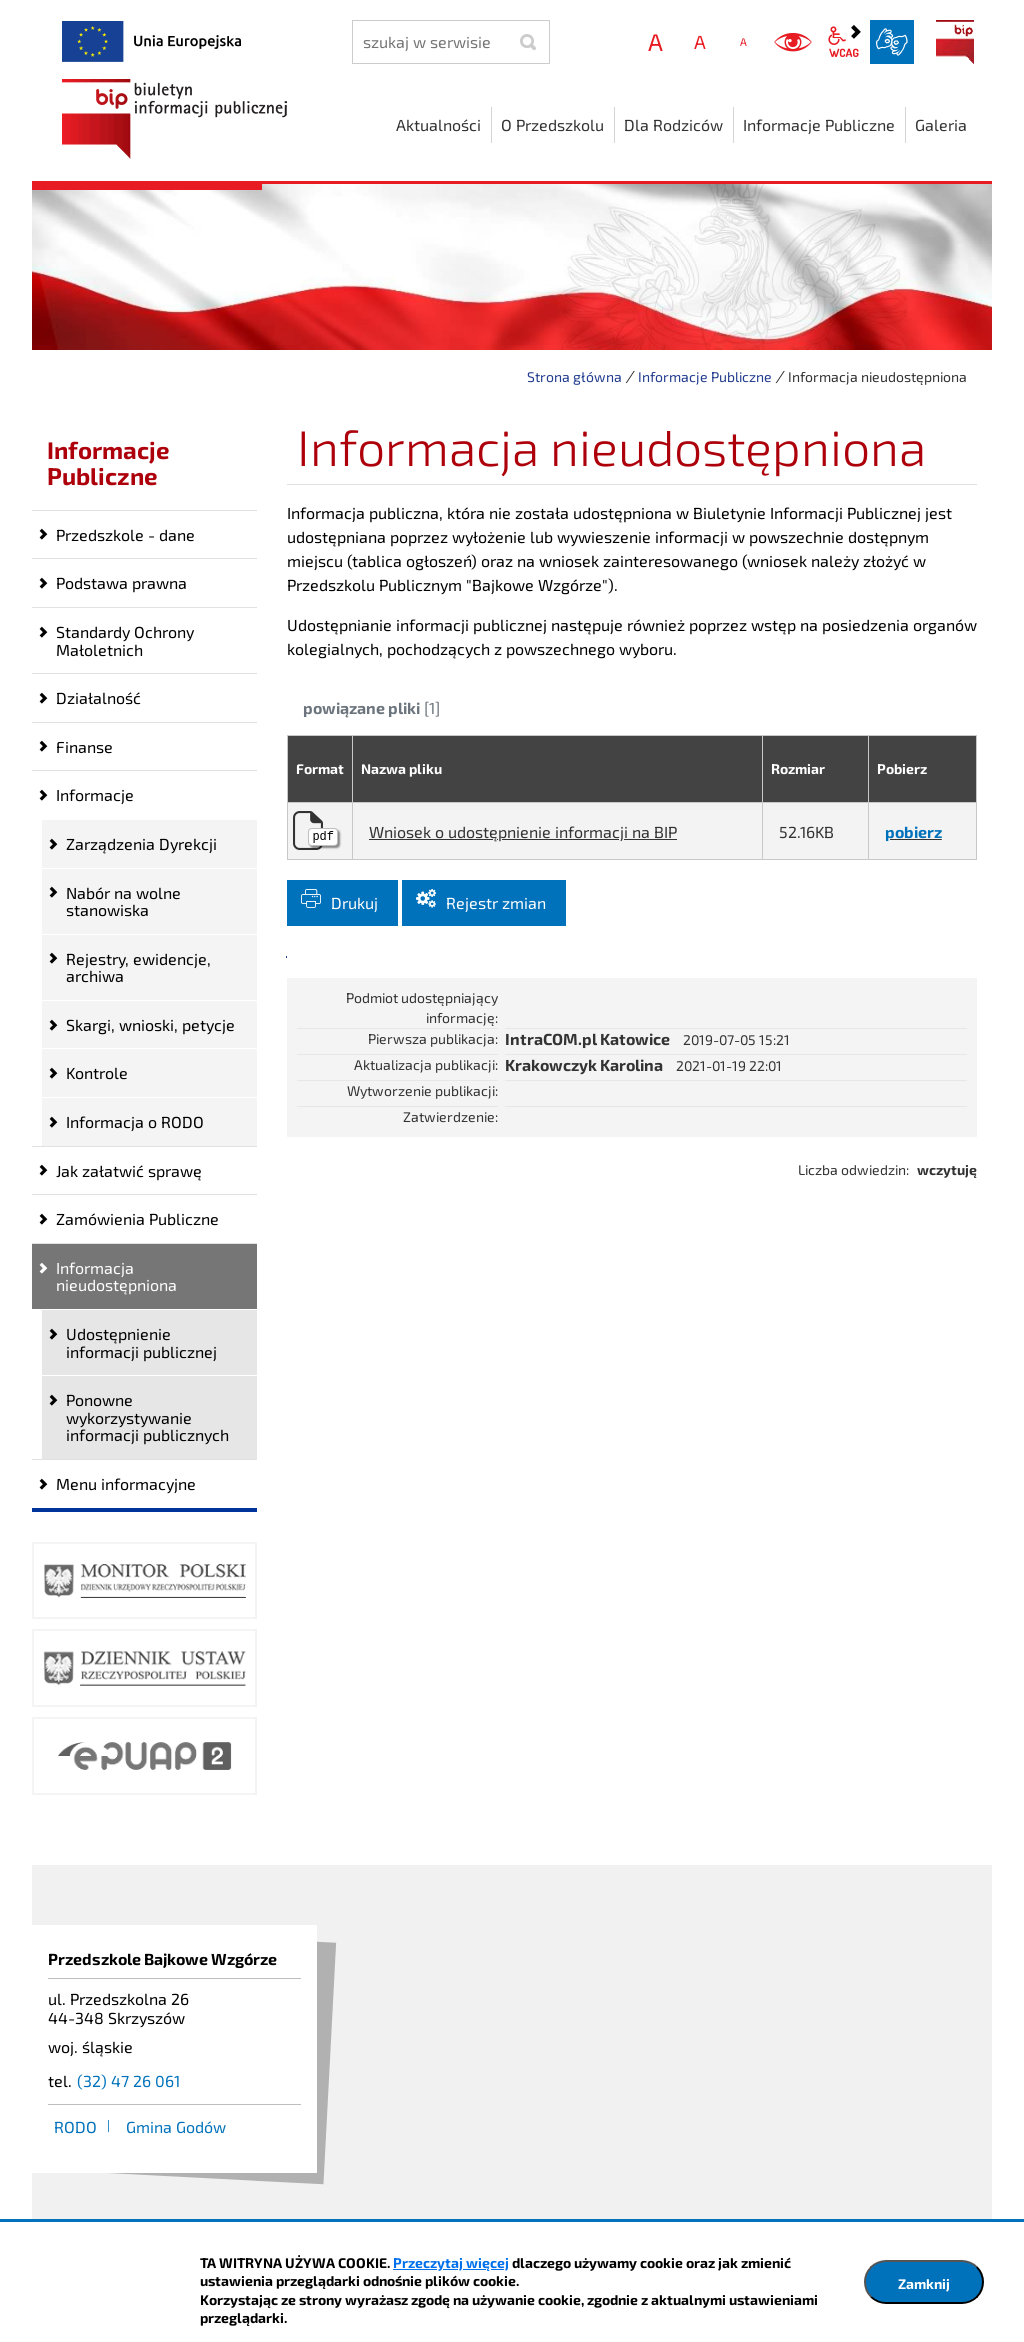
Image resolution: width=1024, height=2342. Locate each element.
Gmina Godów (176, 2126)
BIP (955, 42)
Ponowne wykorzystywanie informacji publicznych (147, 1417)
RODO (75, 2126)
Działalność (98, 697)
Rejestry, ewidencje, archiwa (138, 967)
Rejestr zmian (496, 902)
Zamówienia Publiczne (137, 1218)
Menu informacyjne (126, 1483)
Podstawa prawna (121, 582)
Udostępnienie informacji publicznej (141, 1342)
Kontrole (97, 1072)
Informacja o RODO (135, 1121)
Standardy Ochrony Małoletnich (125, 640)
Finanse (84, 746)
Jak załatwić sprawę (129, 1170)
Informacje (95, 794)
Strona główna (574, 376)
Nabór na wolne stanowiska (123, 901)
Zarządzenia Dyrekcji (141, 843)
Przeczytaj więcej (451, 2262)
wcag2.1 (844, 42)
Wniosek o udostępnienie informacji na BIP (523, 831)
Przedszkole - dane (125, 534)
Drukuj (354, 902)
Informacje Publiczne (705, 376)
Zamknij (924, 2283)
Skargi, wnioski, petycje (150, 1024)
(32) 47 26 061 (128, 2080)
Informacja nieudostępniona (116, 1276)
